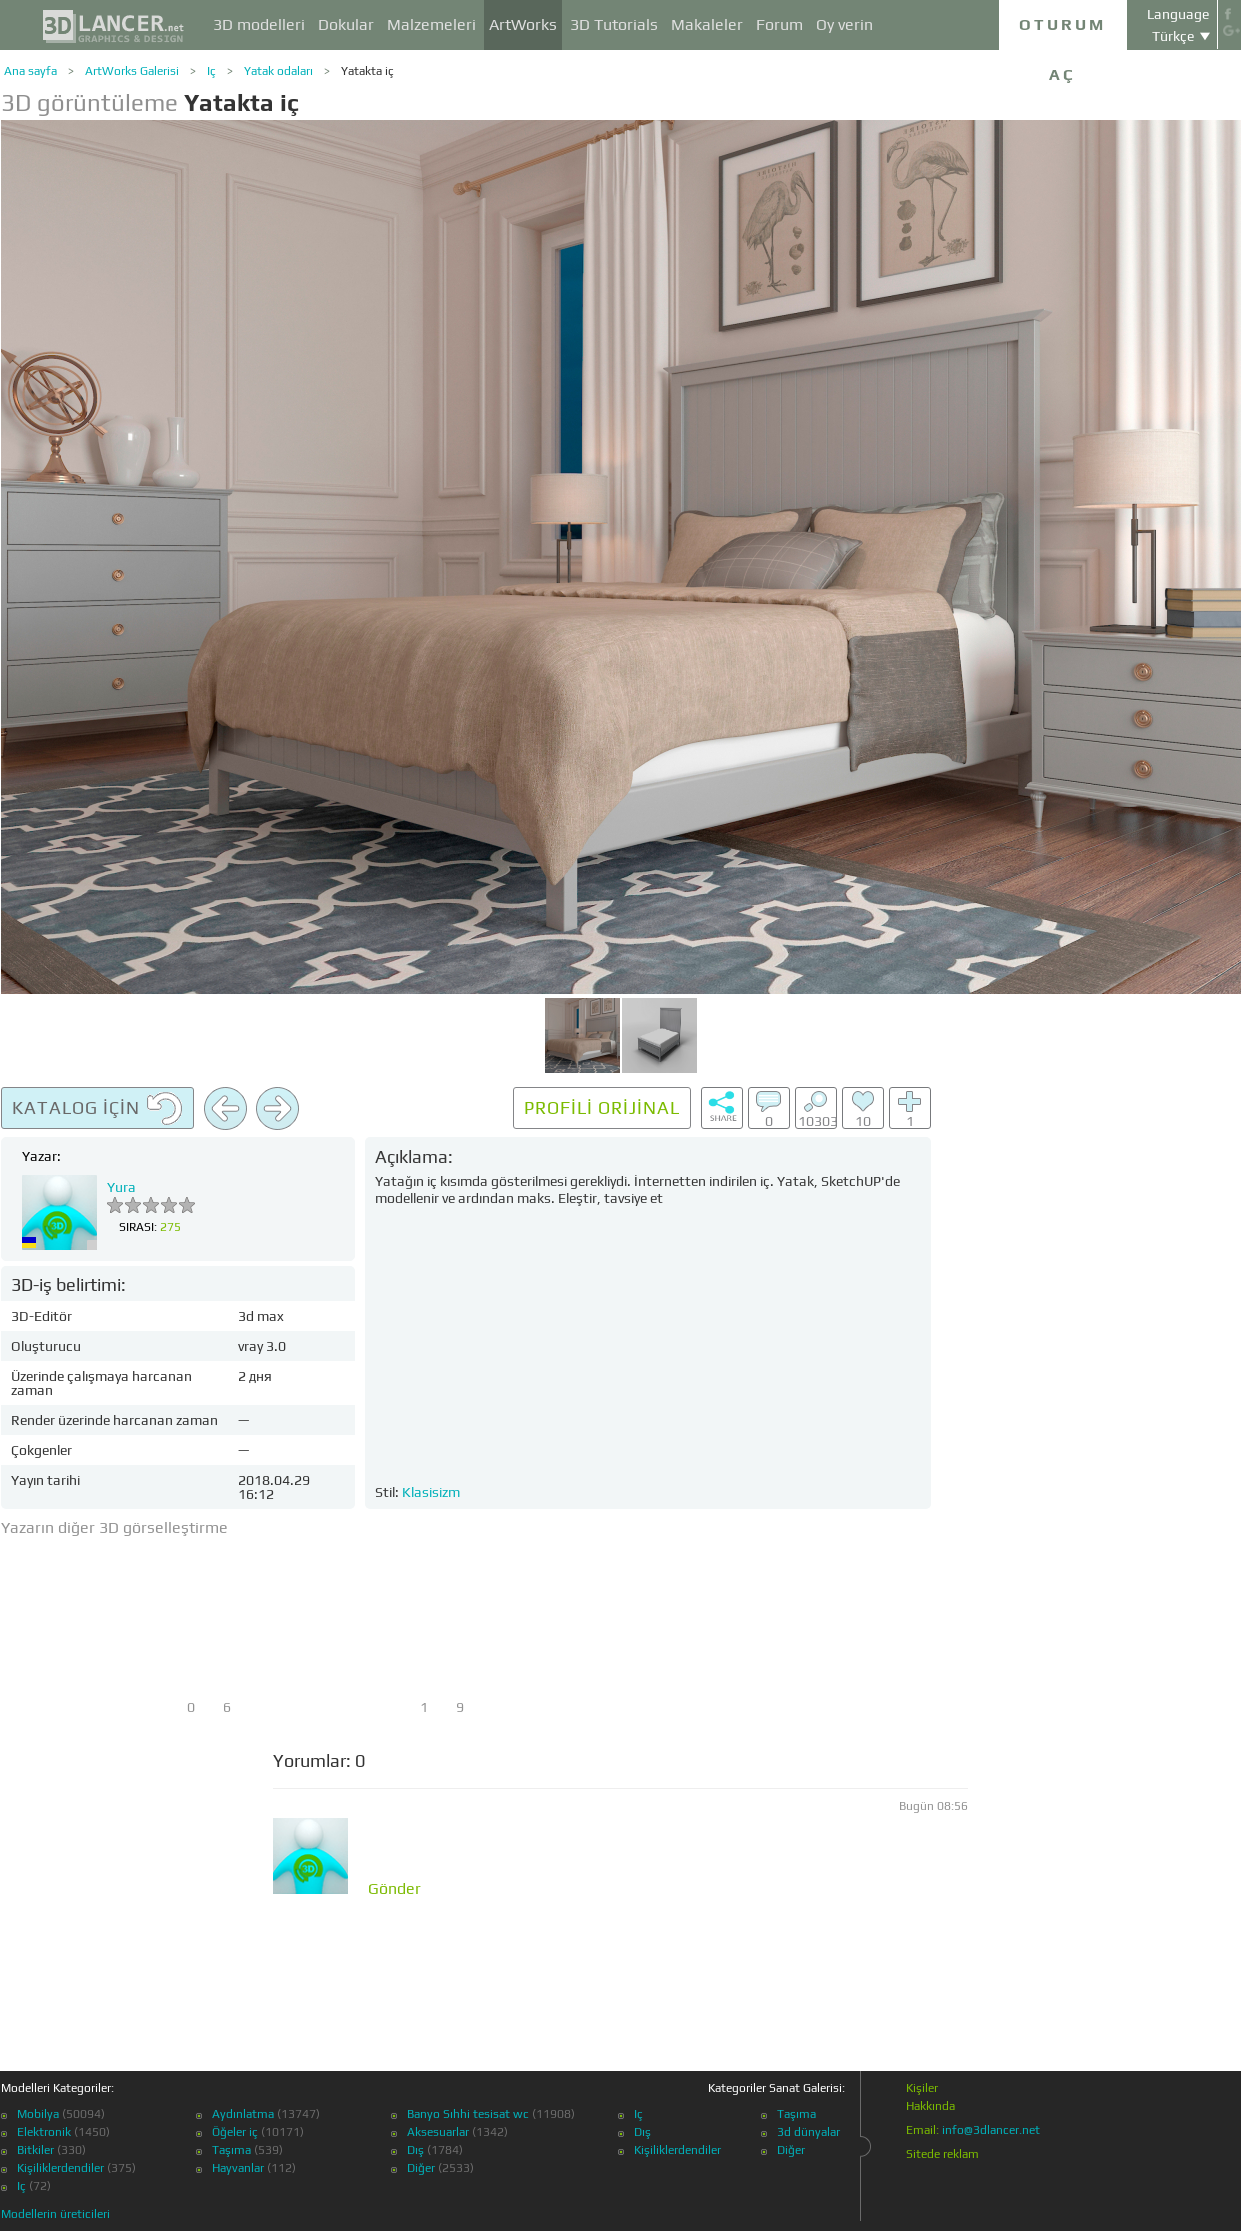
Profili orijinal (602, 1107)
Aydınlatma (243, 2114)
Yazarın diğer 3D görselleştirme (114, 1527)
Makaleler (707, 24)
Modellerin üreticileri (55, 2214)
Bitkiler (35, 2150)
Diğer (421, 2168)
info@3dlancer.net (991, 2130)
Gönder (394, 1889)
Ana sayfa (30, 71)
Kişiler (922, 2088)
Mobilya (38, 2114)
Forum (779, 24)
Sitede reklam (942, 2154)
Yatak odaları (278, 71)
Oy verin (844, 24)
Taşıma (231, 2150)
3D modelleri (259, 24)
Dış (415, 2150)
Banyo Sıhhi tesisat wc (468, 2114)
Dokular (346, 24)
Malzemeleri (431, 24)
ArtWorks (523, 24)
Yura (121, 1187)
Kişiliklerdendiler (60, 2168)
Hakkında (930, 2106)
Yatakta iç (367, 71)
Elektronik (44, 2132)
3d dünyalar (808, 2132)
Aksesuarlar (438, 2132)
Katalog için (97, 1109)
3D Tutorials (614, 24)
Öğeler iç (235, 2132)
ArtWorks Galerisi (132, 71)
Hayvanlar (238, 2168)
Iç (211, 71)
